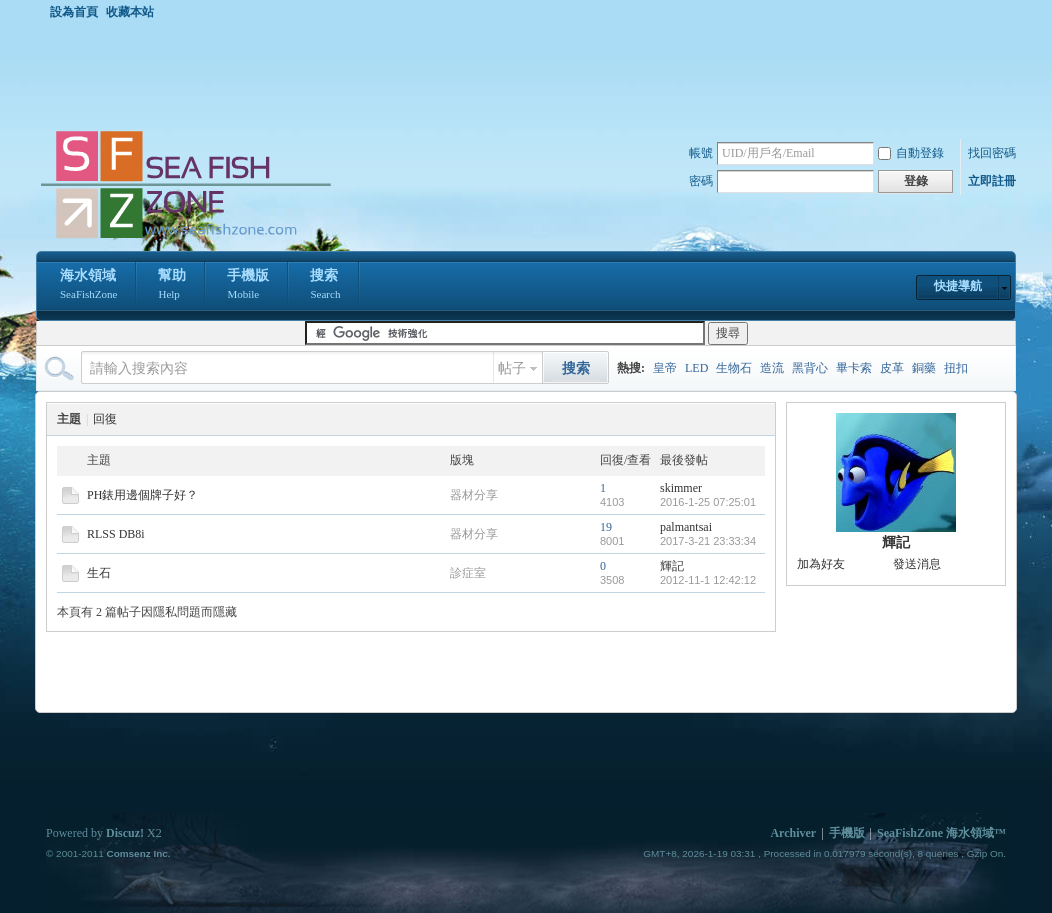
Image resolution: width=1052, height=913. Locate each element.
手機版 (248, 286)
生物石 (734, 368)
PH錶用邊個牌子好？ (142, 495)
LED (696, 368)
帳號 (701, 153)
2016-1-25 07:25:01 (708, 502)
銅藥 (924, 368)
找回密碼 (992, 153)
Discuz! (125, 833)
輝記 (672, 566)
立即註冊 (992, 181)
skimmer (681, 488)
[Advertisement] (531, 74)
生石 (99, 573)
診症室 (468, 573)
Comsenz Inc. (138, 853)
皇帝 (665, 368)
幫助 (172, 286)
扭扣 (956, 368)
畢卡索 (854, 368)
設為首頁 (74, 12)
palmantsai (686, 527)
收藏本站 (130, 12)
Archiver (793, 833)
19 (606, 527)
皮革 (892, 368)
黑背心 (810, 368)
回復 (105, 419)
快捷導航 (958, 286)
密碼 (701, 181)
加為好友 (821, 564)
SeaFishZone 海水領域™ (941, 833)
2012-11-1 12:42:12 (708, 580)
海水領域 (88, 286)
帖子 (512, 368)
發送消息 (917, 564)
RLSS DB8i (116, 534)
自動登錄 (911, 153)
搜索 (325, 286)
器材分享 (474, 495)
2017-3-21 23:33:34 (708, 541)
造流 (772, 368)
